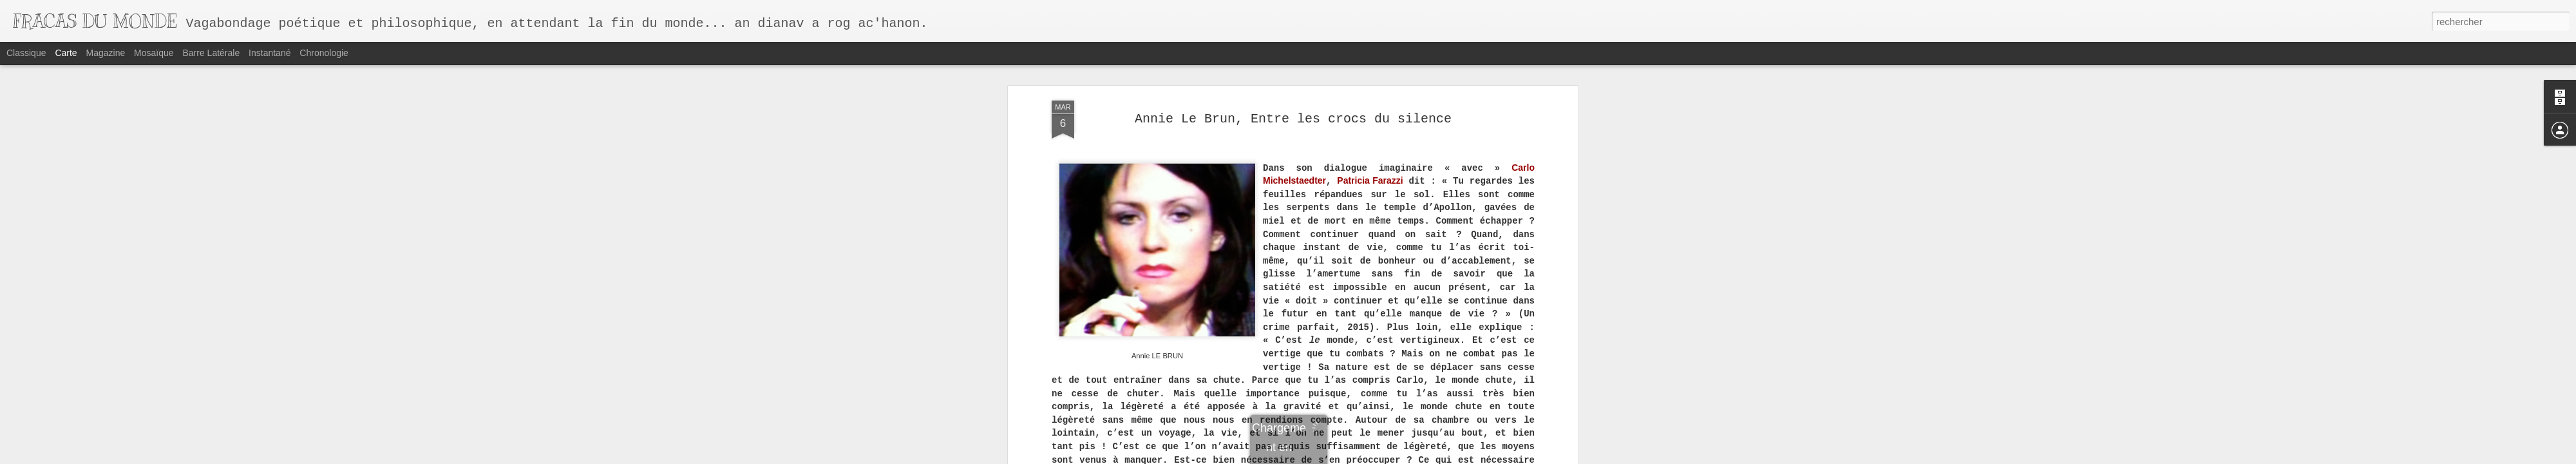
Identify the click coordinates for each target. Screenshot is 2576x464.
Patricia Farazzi (1370, 180)
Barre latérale (211, 53)
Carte (66, 53)
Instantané (269, 53)
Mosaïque (153, 53)
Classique (26, 53)
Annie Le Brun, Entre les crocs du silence (1293, 118)
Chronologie (323, 53)
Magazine (106, 53)
